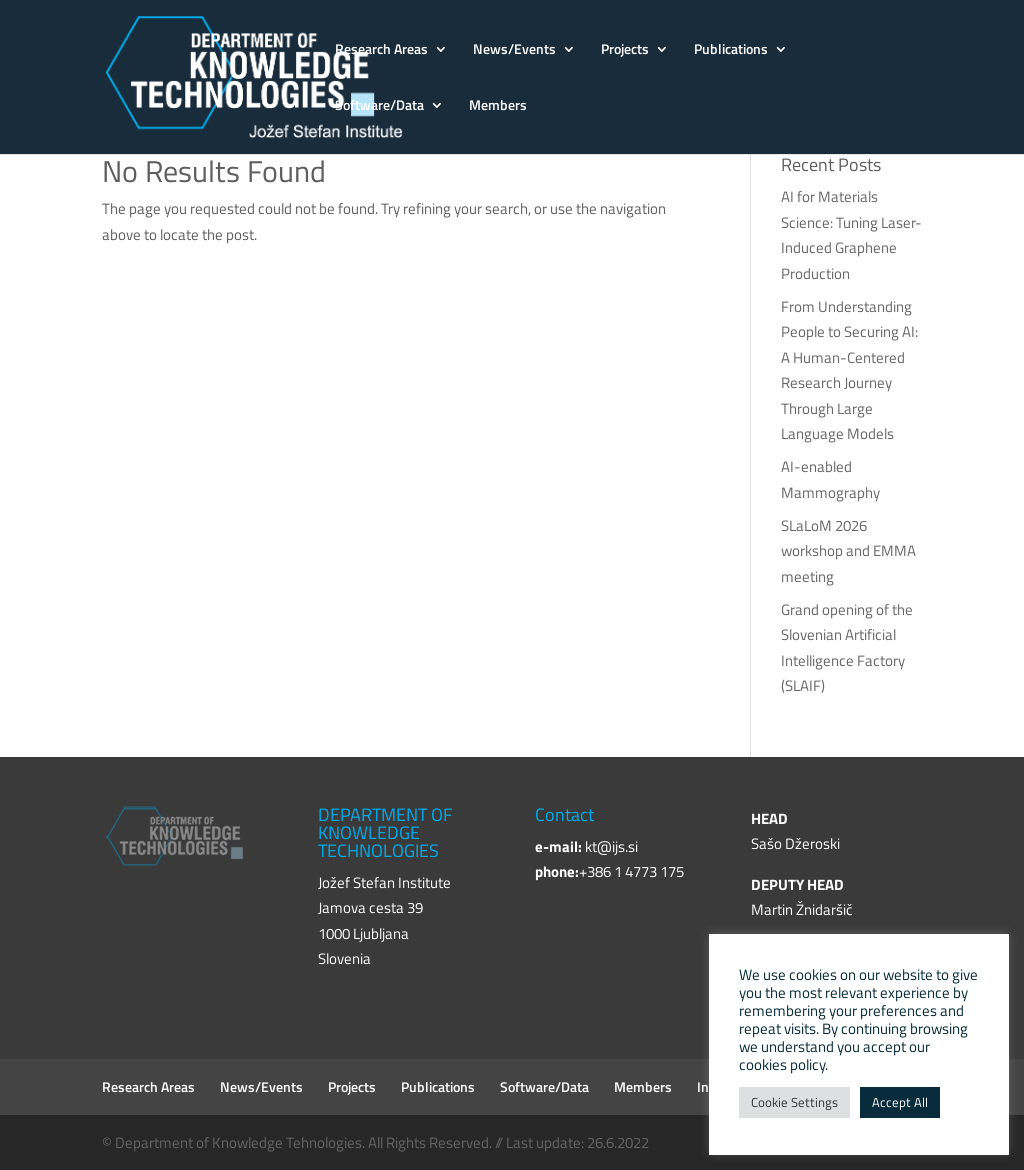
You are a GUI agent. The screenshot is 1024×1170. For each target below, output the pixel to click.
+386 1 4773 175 (631, 871)
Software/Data (379, 106)
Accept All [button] (900, 1102)
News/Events (514, 50)
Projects (625, 50)
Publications (731, 50)
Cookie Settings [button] (794, 1102)
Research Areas (381, 50)
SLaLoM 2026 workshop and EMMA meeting (848, 551)
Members (498, 106)
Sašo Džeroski (795, 843)
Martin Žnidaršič (802, 909)
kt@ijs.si (611, 846)
